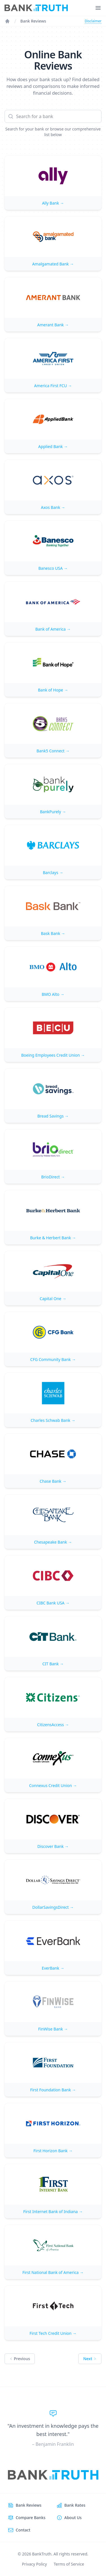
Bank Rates (74, 2505)
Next (90, 2358)
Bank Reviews (33, 21)
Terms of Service (69, 2564)
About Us (73, 2517)
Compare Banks (31, 2517)
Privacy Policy (34, 2564)
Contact (23, 2530)
